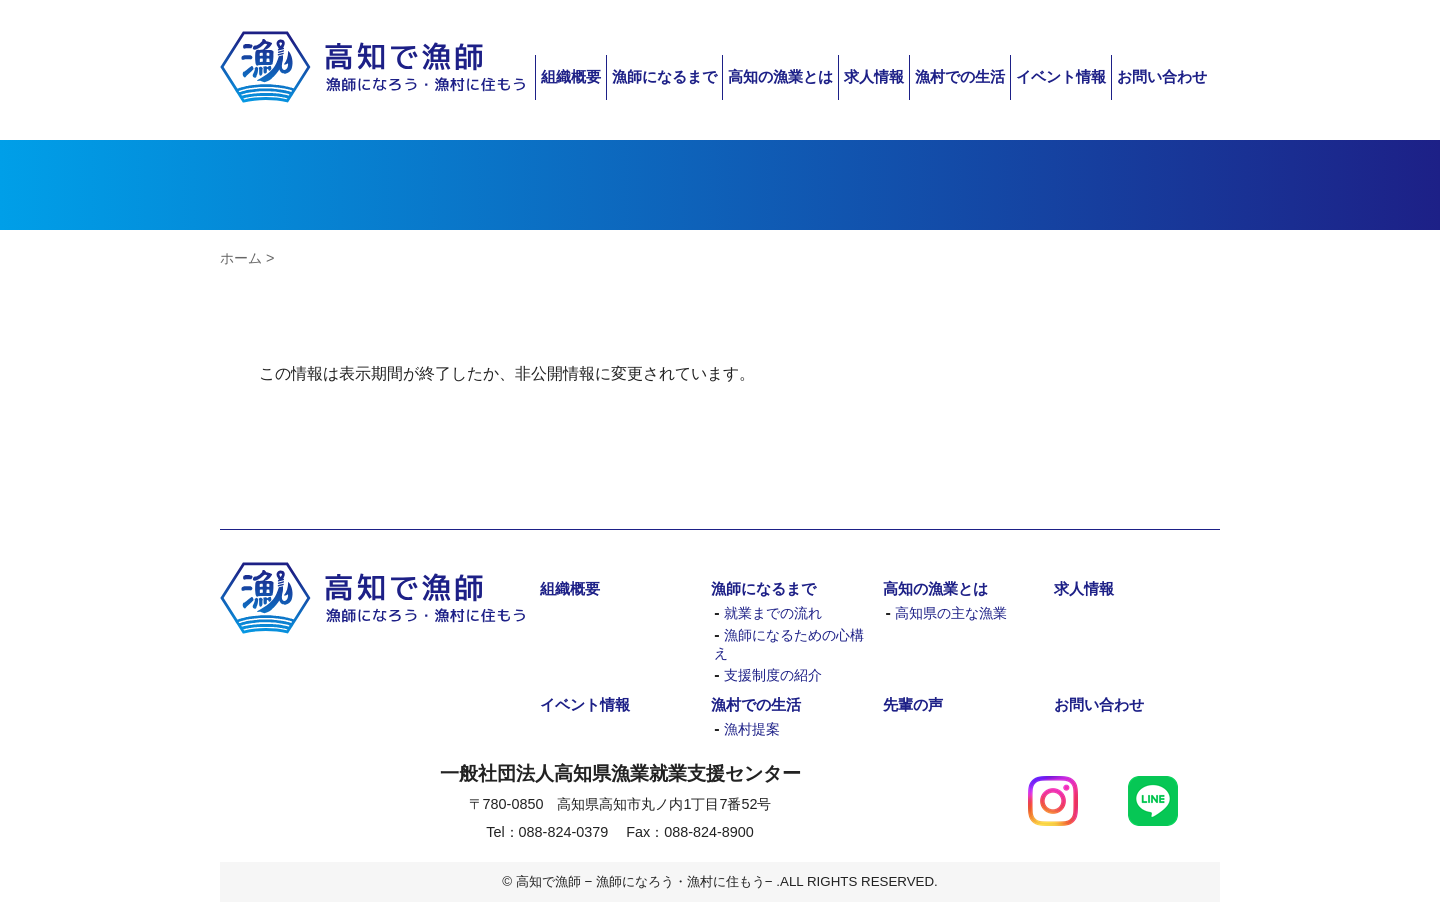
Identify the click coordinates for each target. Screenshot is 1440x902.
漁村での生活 (960, 76)
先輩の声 (913, 704)
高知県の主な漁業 (951, 613)
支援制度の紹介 (773, 675)
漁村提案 (752, 729)
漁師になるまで (664, 76)
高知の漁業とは (780, 76)
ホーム (241, 258)
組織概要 (571, 76)
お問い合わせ (1162, 76)
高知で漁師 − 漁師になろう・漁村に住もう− (372, 67)
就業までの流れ (773, 613)
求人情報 (874, 76)
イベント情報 (1061, 76)
